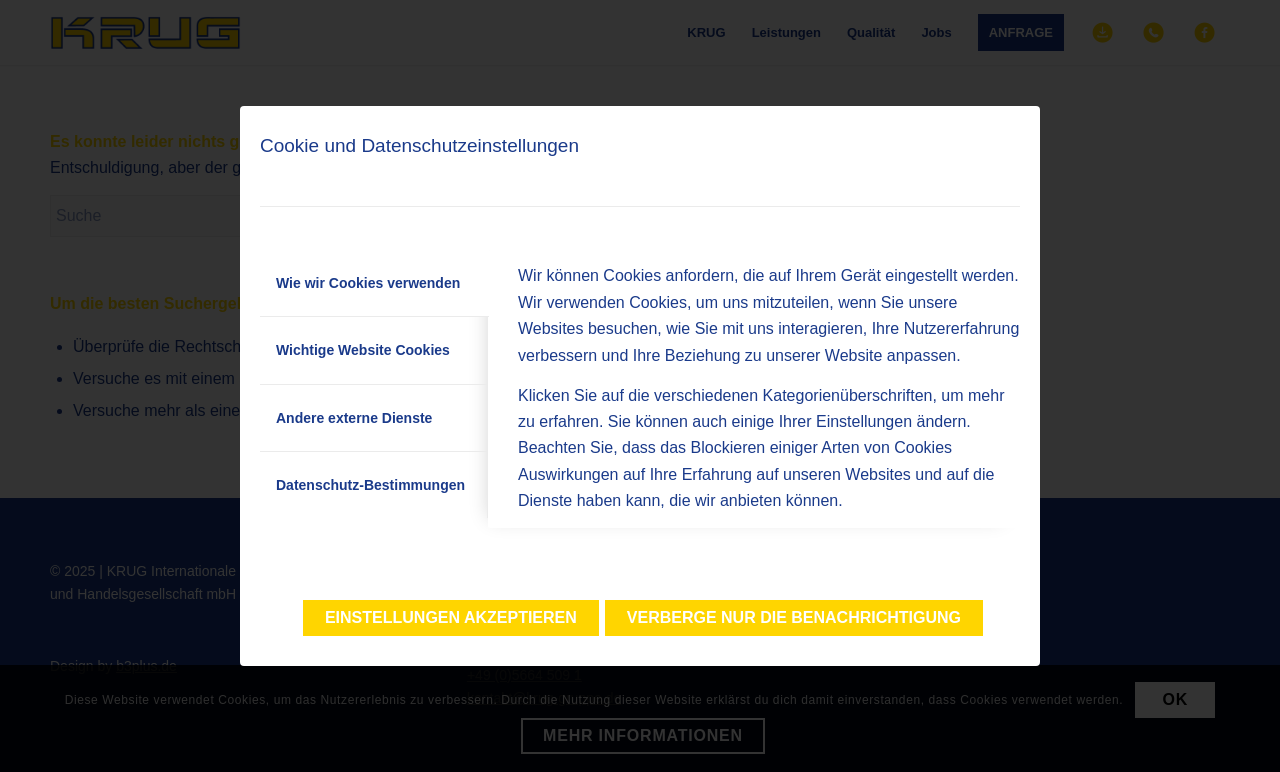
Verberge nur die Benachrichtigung (794, 617)
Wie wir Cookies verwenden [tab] (368, 283)
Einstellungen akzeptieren (451, 617)
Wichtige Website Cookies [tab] (363, 350)
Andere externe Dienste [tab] (354, 418)
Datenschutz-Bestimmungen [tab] (370, 485)
